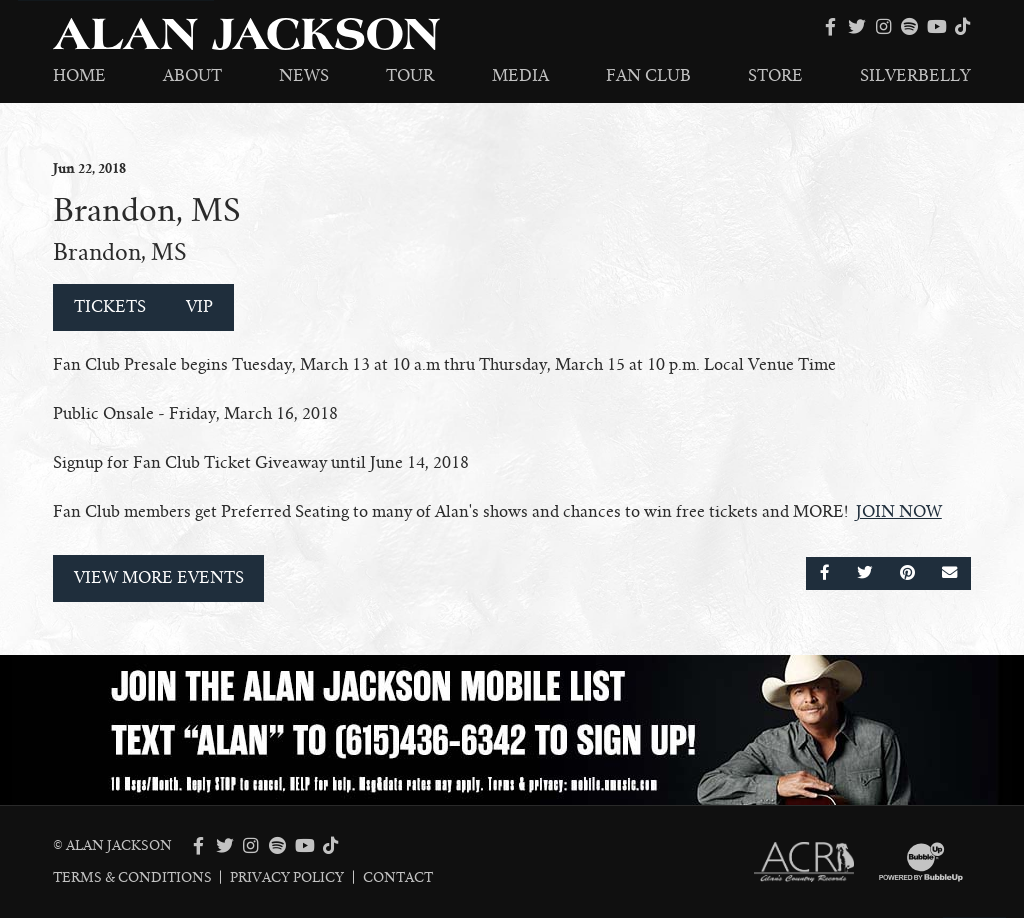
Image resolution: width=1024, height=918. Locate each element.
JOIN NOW (899, 512)
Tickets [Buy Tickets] (110, 307)
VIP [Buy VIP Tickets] (199, 307)
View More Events (159, 578)
